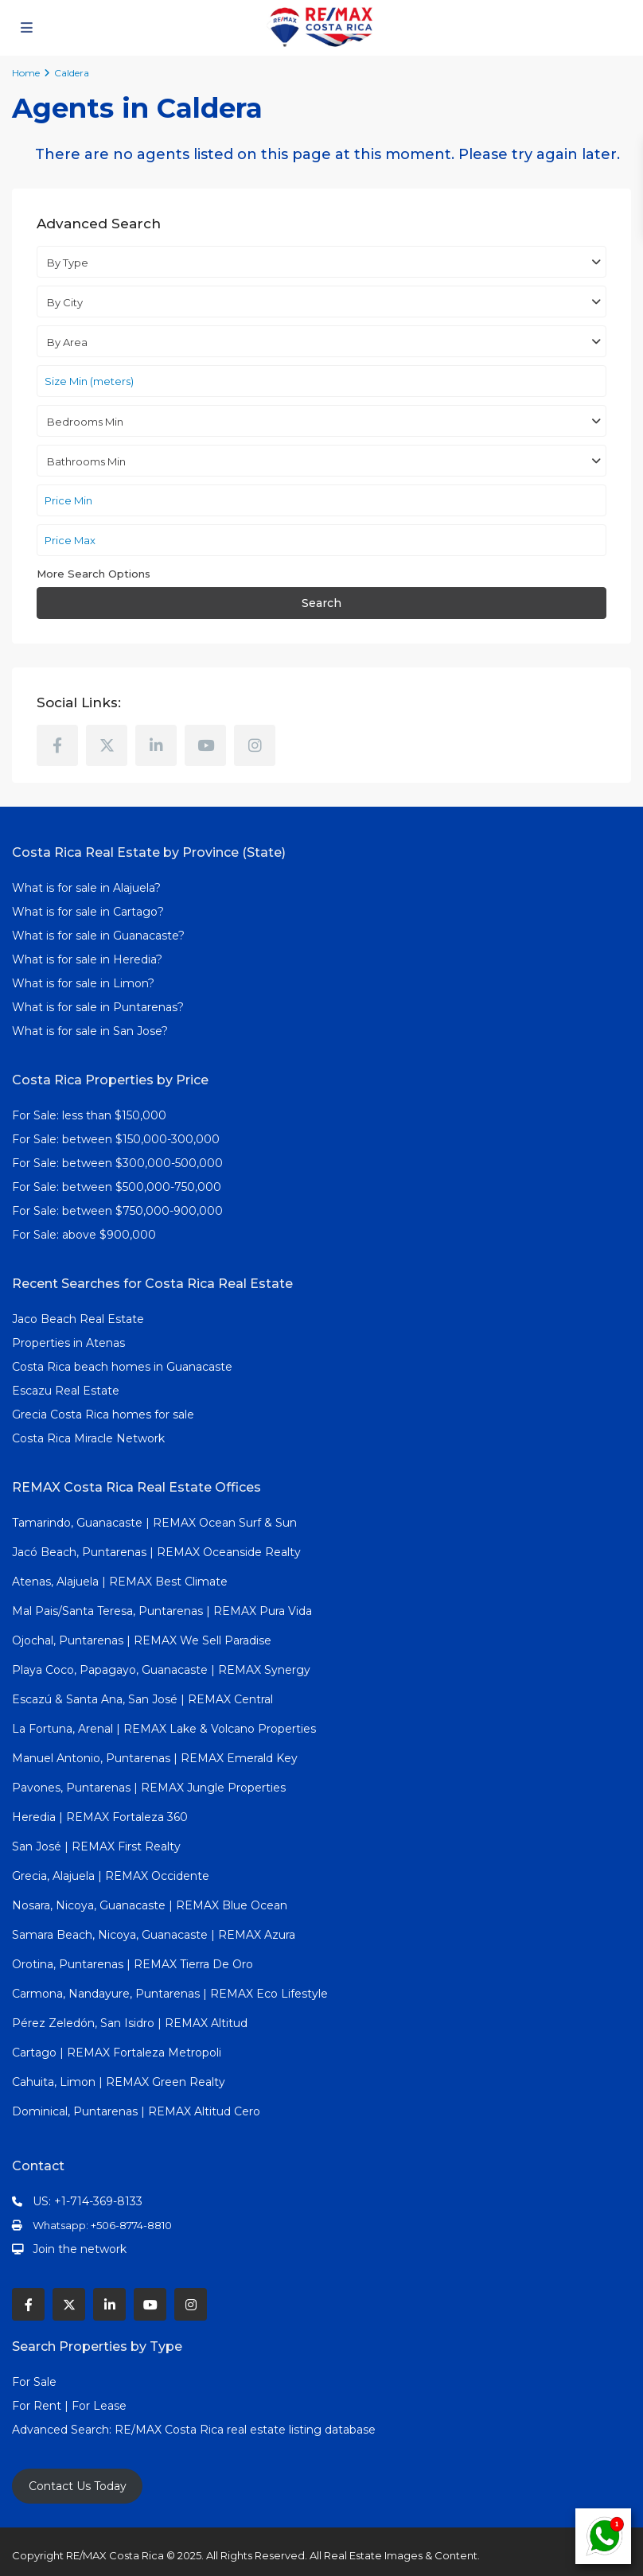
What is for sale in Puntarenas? (98, 1007)
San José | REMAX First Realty (96, 1846)
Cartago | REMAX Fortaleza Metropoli (116, 2052)
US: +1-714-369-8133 (87, 2201)
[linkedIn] (156, 745)
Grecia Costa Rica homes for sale (103, 1414)
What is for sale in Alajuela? (86, 888)
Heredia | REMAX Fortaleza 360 (100, 1817)
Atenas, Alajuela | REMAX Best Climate (120, 1581)
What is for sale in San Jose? (90, 1031)
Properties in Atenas (68, 1343)
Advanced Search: (63, 2429)
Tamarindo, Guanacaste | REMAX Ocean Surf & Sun (154, 1523)
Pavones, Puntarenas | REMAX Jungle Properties (149, 1787)
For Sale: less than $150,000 (89, 1115)
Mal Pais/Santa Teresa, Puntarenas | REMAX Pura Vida (162, 1611)
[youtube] (205, 745)
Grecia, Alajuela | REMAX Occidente (110, 1876)
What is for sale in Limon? (83, 983)
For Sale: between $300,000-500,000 (117, 1163)
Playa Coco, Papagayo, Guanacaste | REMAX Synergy (161, 1670)
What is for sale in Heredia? (87, 959)
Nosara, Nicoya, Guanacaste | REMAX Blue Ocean (149, 1905)
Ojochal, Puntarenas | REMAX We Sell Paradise (141, 1640)
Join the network (80, 2249)
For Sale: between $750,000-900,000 (117, 1211)
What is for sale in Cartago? (88, 912)
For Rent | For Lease (69, 2406)
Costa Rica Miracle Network (88, 1438)
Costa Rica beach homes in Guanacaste (122, 1367)
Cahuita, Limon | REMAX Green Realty (118, 2082)
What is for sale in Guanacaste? (98, 935)
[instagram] (254, 745)
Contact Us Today (78, 2486)
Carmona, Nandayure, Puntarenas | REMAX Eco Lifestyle (170, 1993)
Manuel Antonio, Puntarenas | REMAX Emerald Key (155, 1758)
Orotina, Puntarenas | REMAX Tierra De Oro (132, 1964)
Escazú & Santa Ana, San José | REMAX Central (142, 1699)
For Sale (34, 2382)
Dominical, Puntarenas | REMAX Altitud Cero (136, 2111)
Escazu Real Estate (65, 1390)
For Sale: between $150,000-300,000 (116, 1139)
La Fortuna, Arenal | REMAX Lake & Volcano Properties (164, 1729)
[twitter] (106, 745)
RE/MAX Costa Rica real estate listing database (247, 2429)
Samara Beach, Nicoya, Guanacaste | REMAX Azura (153, 1935)
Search (321, 603)
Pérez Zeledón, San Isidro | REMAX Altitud (129, 2023)
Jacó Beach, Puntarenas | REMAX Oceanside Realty (156, 1552)
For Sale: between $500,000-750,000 (116, 1187)
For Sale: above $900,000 (85, 1235)
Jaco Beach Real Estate (79, 1319)
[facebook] (57, 745)
